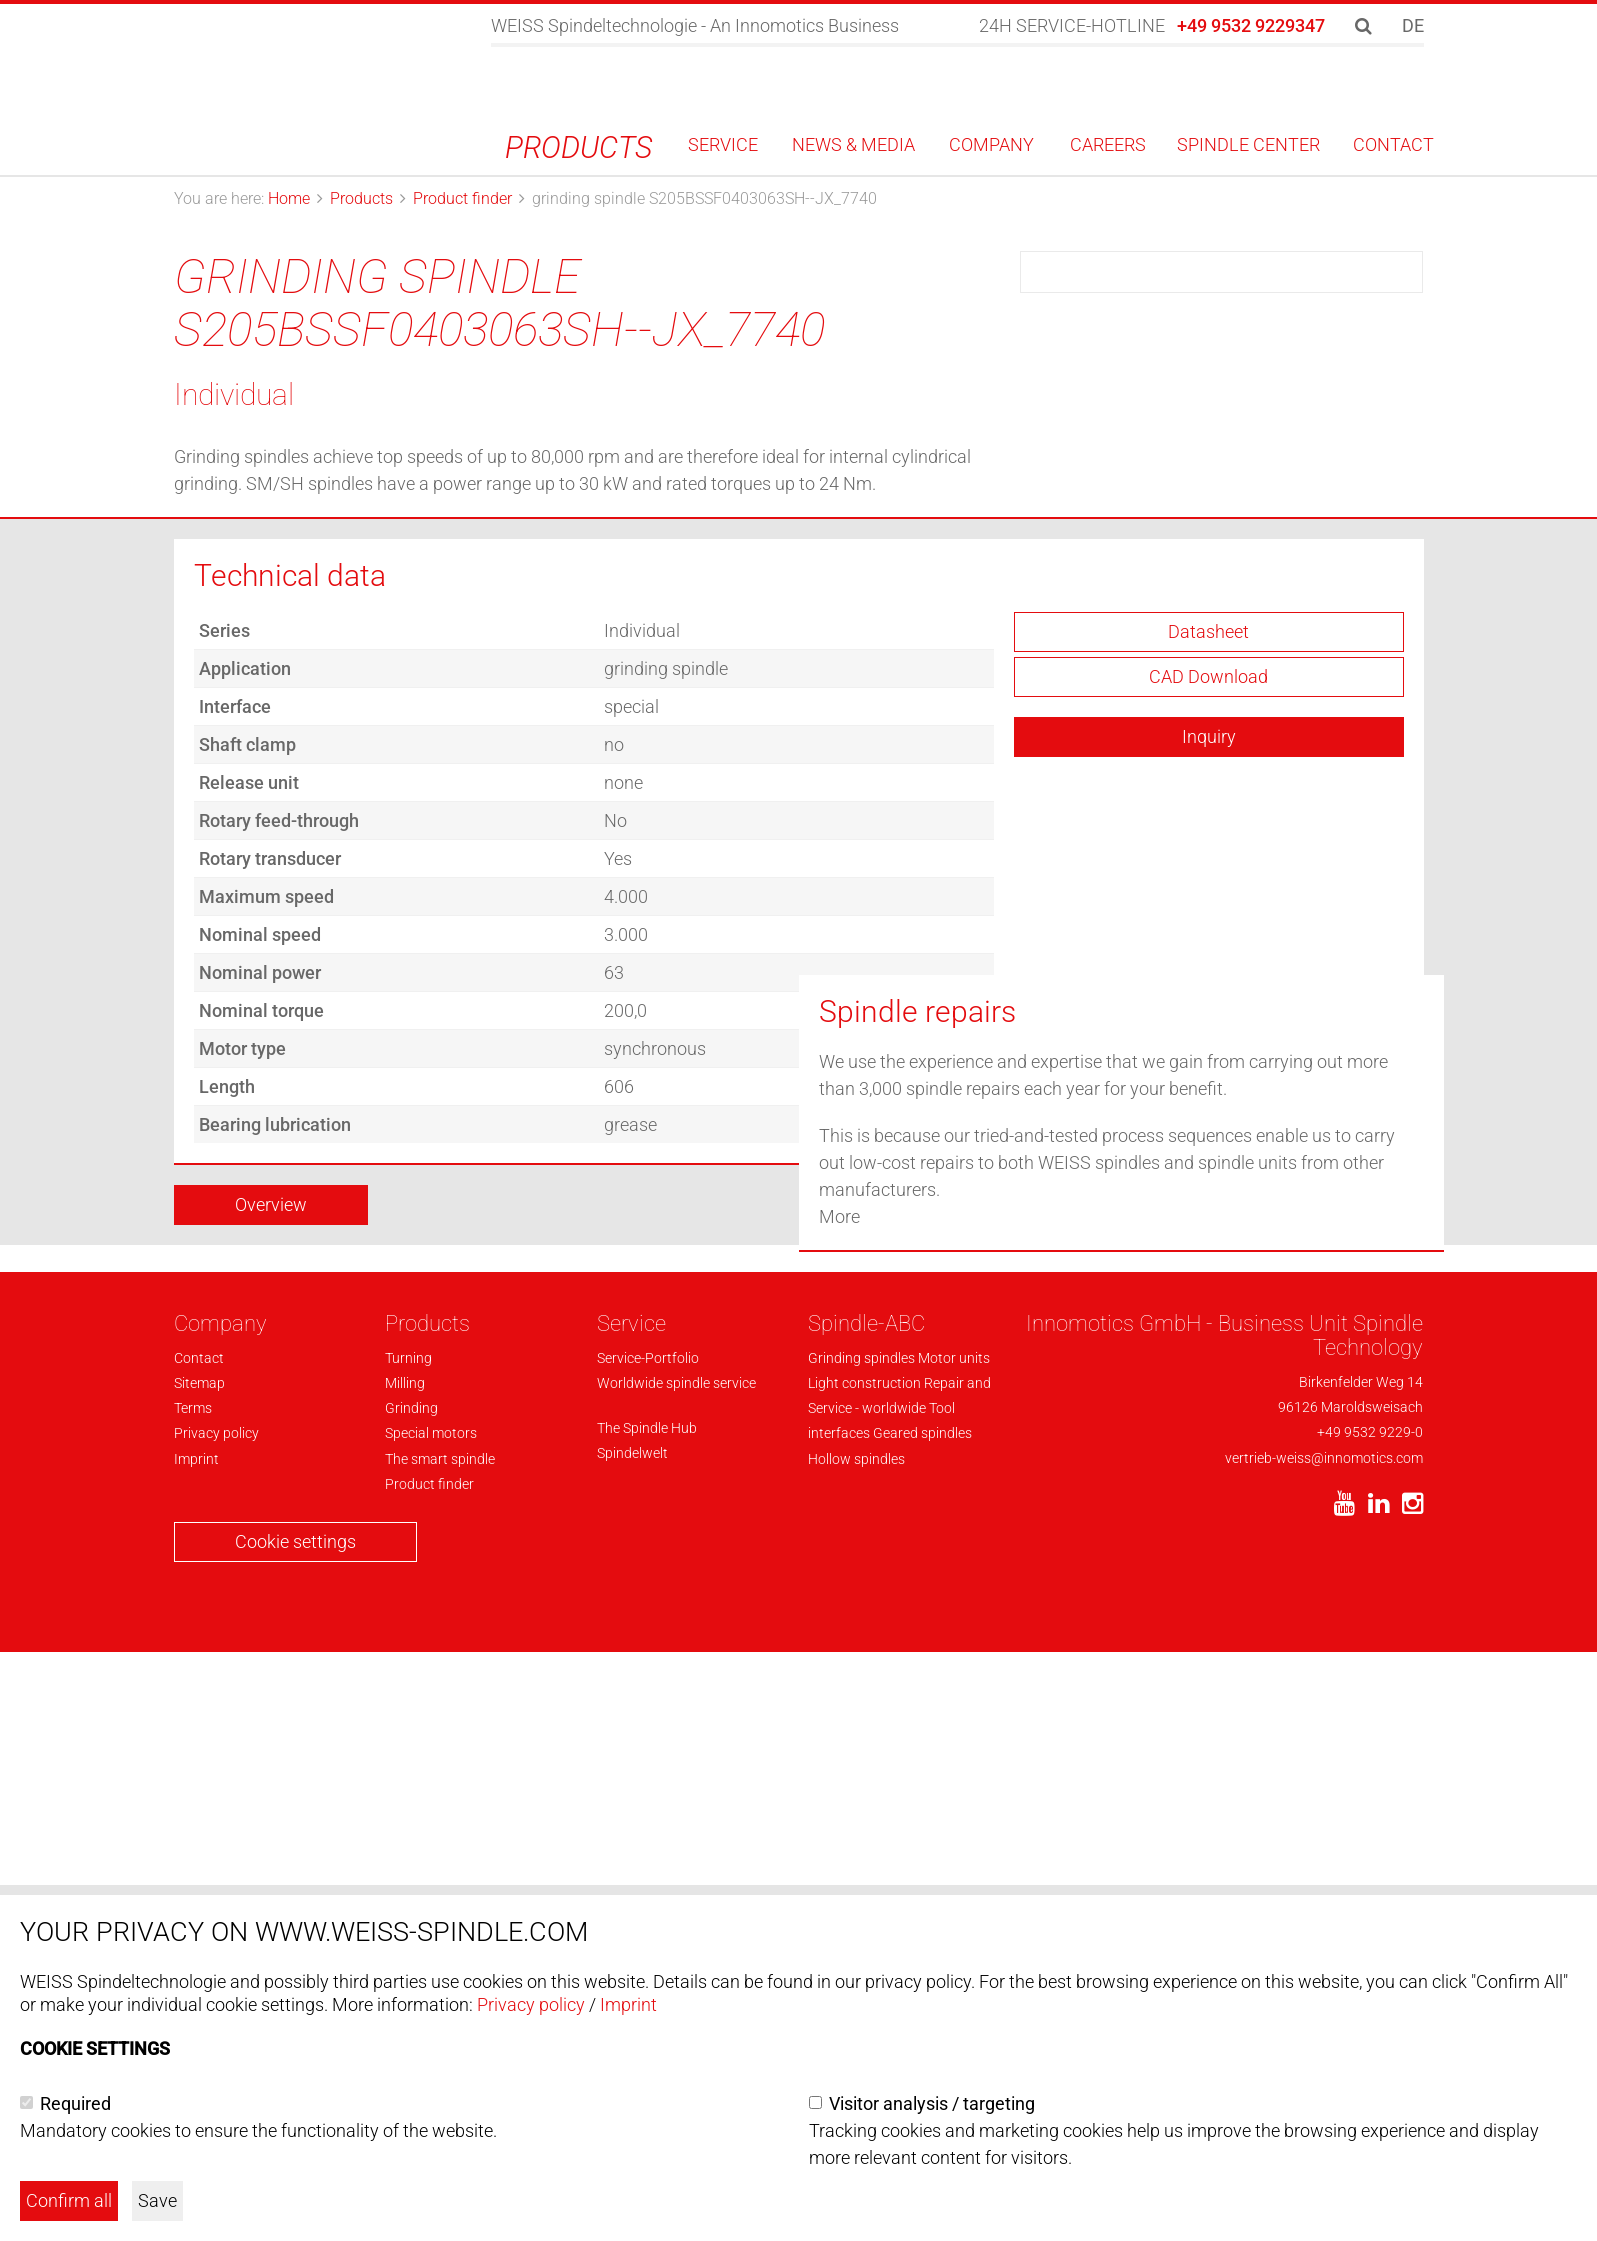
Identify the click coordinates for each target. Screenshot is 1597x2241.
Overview (271, 1381)
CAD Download (1208, 853)
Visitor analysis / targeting (932, 2103)
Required (75, 2103)
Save (157, 2200)
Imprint (628, 2004)
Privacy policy (531, 2004)
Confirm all (69, 2200)
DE (1413, 25)
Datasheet (1208, 808)
